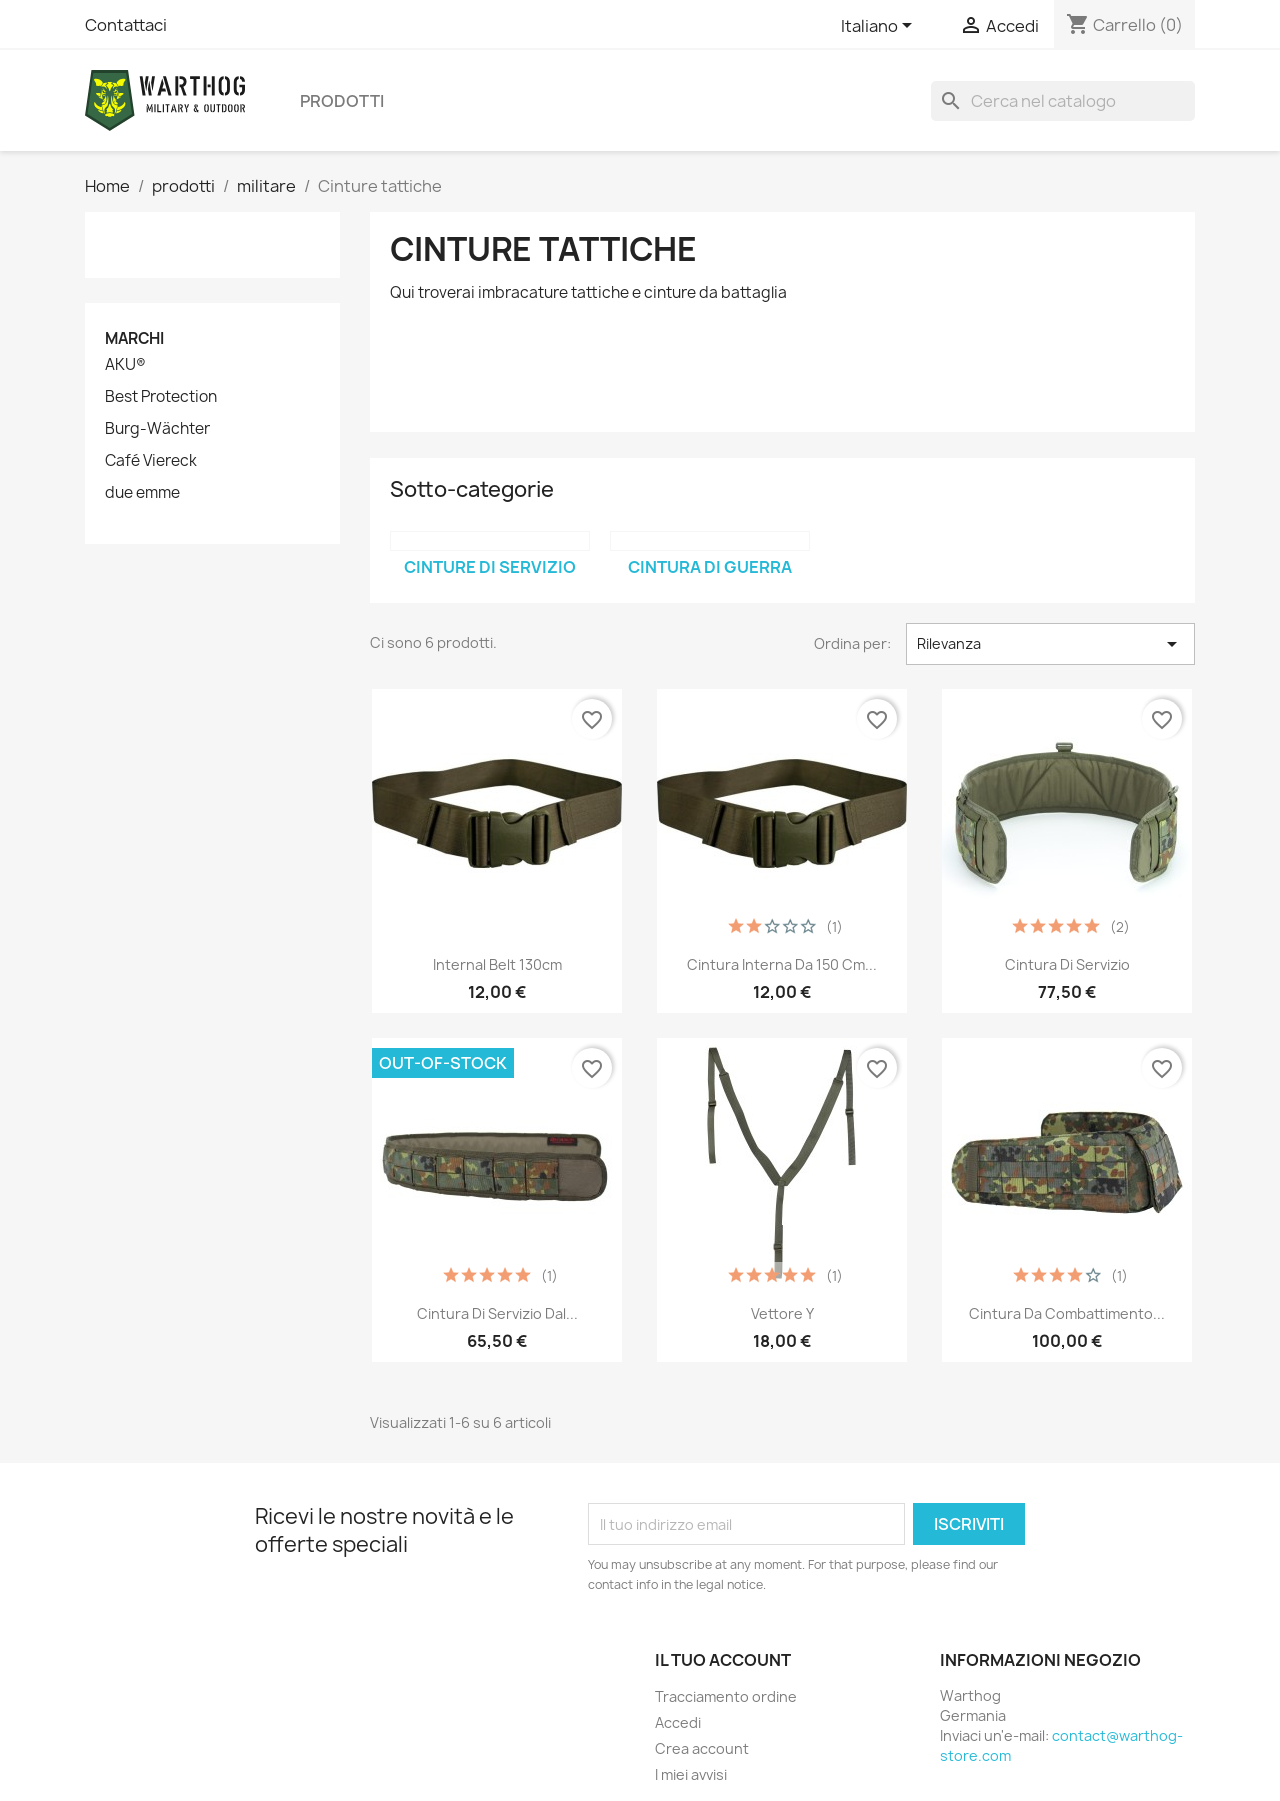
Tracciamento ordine (726, 1696)
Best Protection (161, 397)
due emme (142, 493)
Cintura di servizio (1067, 964)
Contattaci (126, 25)
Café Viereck (151, 461)
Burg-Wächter (157, 429)
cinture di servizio (490, 567)
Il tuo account (723, 1660)
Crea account (702, 1748)
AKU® (125, 365)
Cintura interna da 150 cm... (782, 964)
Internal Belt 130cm (497, 964)
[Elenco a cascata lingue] (880, 27)
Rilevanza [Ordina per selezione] (1050, 644)
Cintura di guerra (710, 567)
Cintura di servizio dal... (497, 1313)
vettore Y (782, 1313)
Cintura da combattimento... (1067, 1313)
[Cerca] (1063, 101)
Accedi (678, 1722)
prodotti (342, 101)
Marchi (134, 338)
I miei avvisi (691, 1774)
